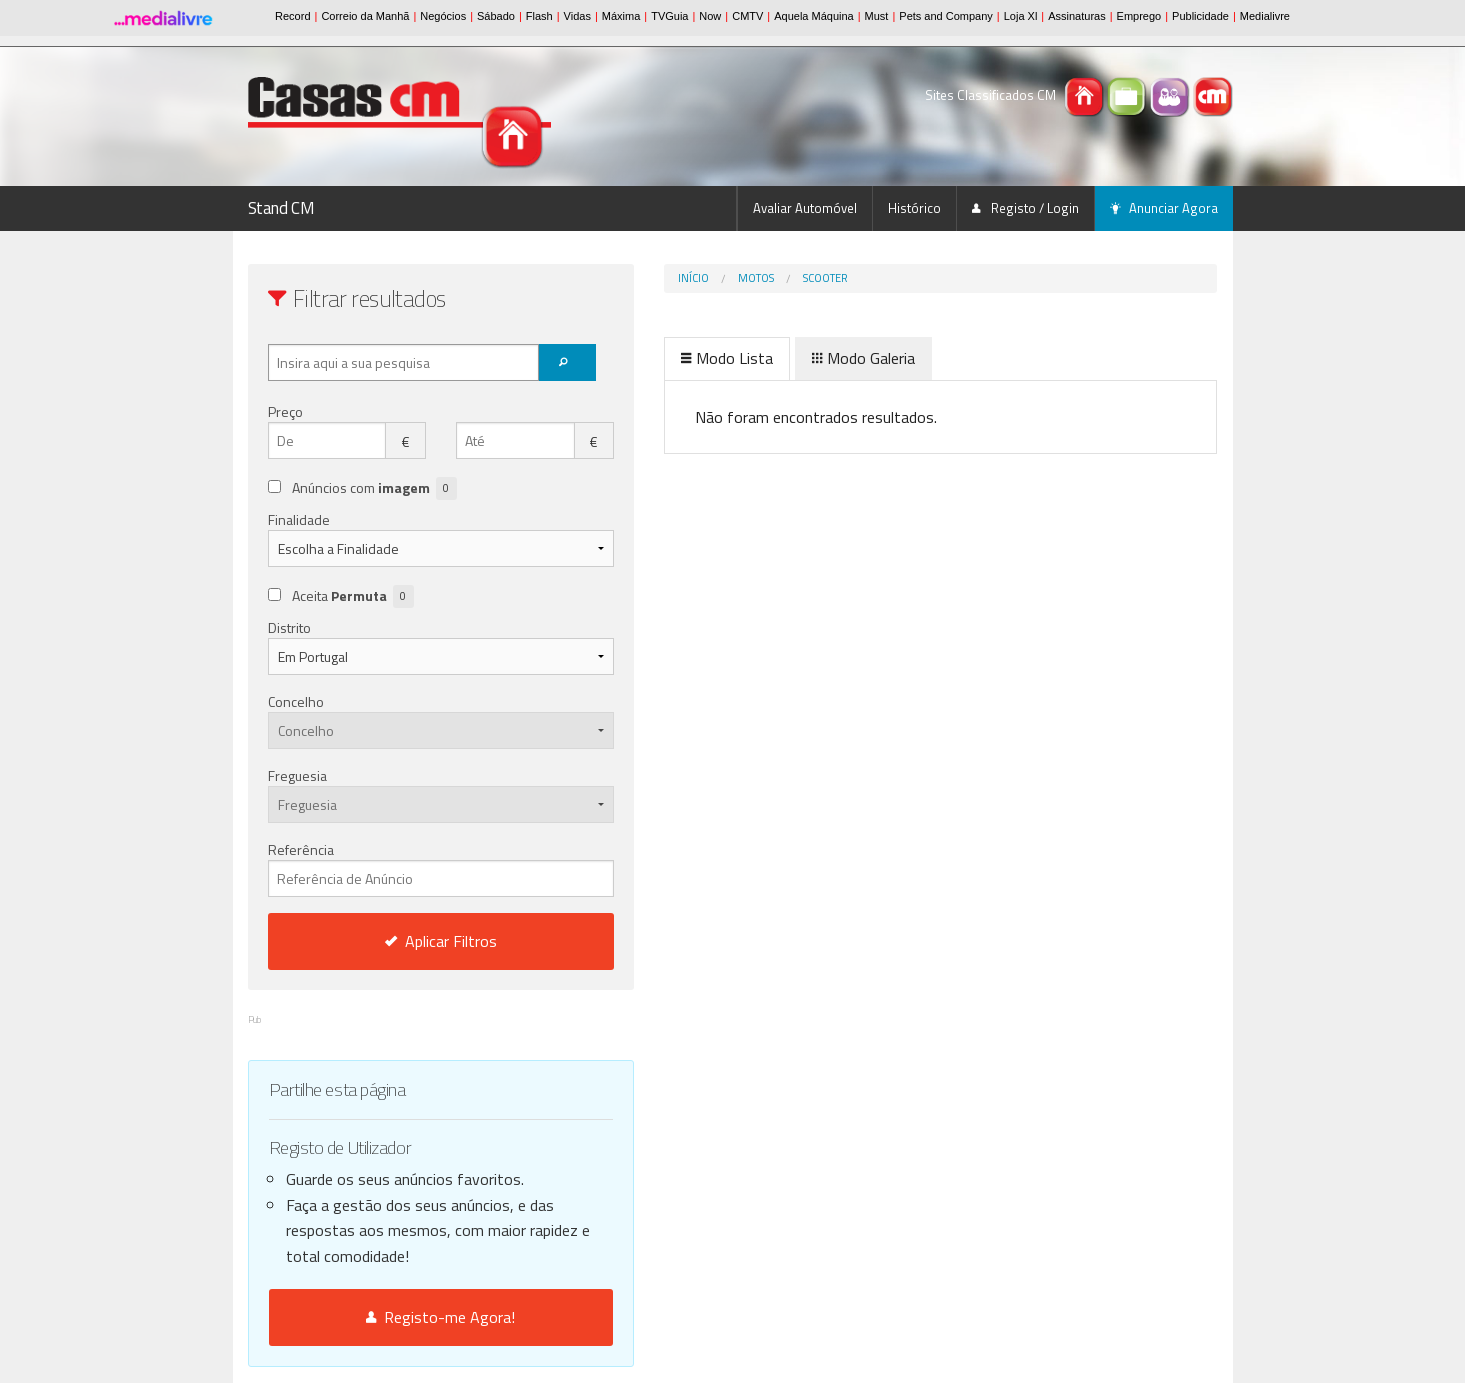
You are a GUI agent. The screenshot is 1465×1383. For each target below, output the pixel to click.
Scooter (742, 278)
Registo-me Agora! (399, 1317)
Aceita (353, 596)
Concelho (296, 701)
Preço (285, 411)
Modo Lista (644, 358)
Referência (399, 868)
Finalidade (299, 519)
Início (610, 278)
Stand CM (281, 208)
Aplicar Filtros (399, 941)
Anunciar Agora (1164, 208)
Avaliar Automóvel (805, 208)
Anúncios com (374, 488)
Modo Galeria (780, 358)
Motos (673, 278)
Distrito (289, 627)
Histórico (914, 208)
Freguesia (297, 775)
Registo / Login (1025, 208)
